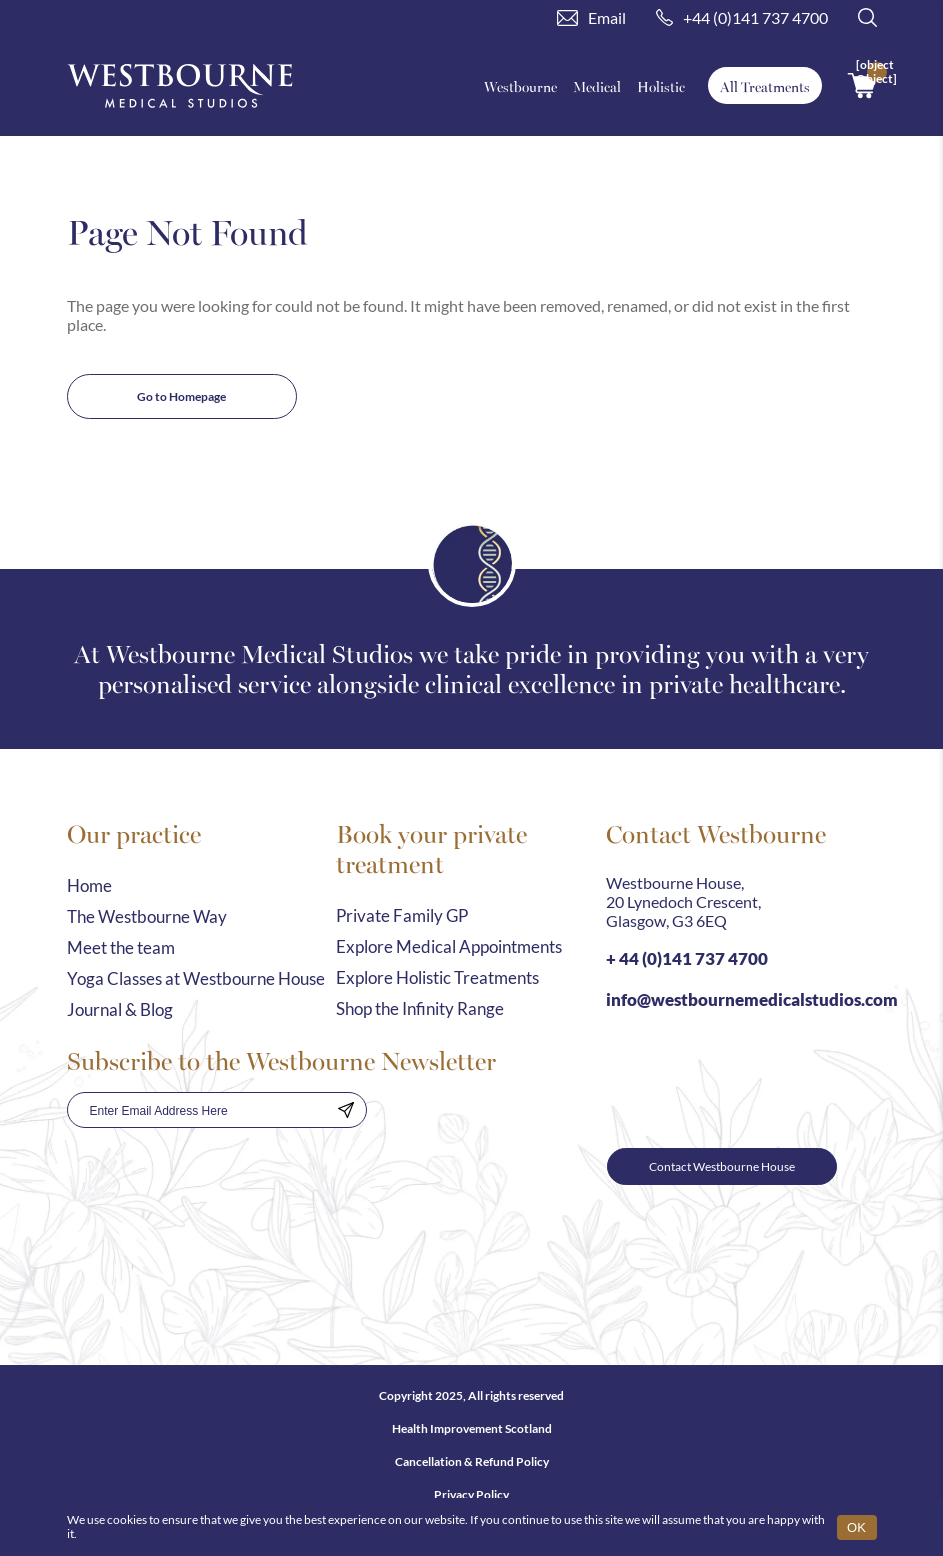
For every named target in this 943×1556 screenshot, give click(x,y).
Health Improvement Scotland (472, 1428)
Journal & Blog (120, 1009)
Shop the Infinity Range (420, 1008)
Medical (597, 86)
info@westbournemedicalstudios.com (752, 999)
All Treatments (765, 86)
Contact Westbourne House (722, 1166)
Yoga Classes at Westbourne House (196, 978)
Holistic (661, 86)
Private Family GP (402, 915)
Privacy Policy (471, 1494)
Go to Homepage (181, 396)
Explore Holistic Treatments (437, 977)
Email (591, 17)
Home (89, 885)
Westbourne (520, 86)
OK (856, 1527)
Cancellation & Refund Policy (472, 1461)
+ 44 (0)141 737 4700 (687, 958)
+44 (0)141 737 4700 (742, 17)
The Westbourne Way (147, 916)
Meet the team (121, 947)
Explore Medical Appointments (449, 946)
